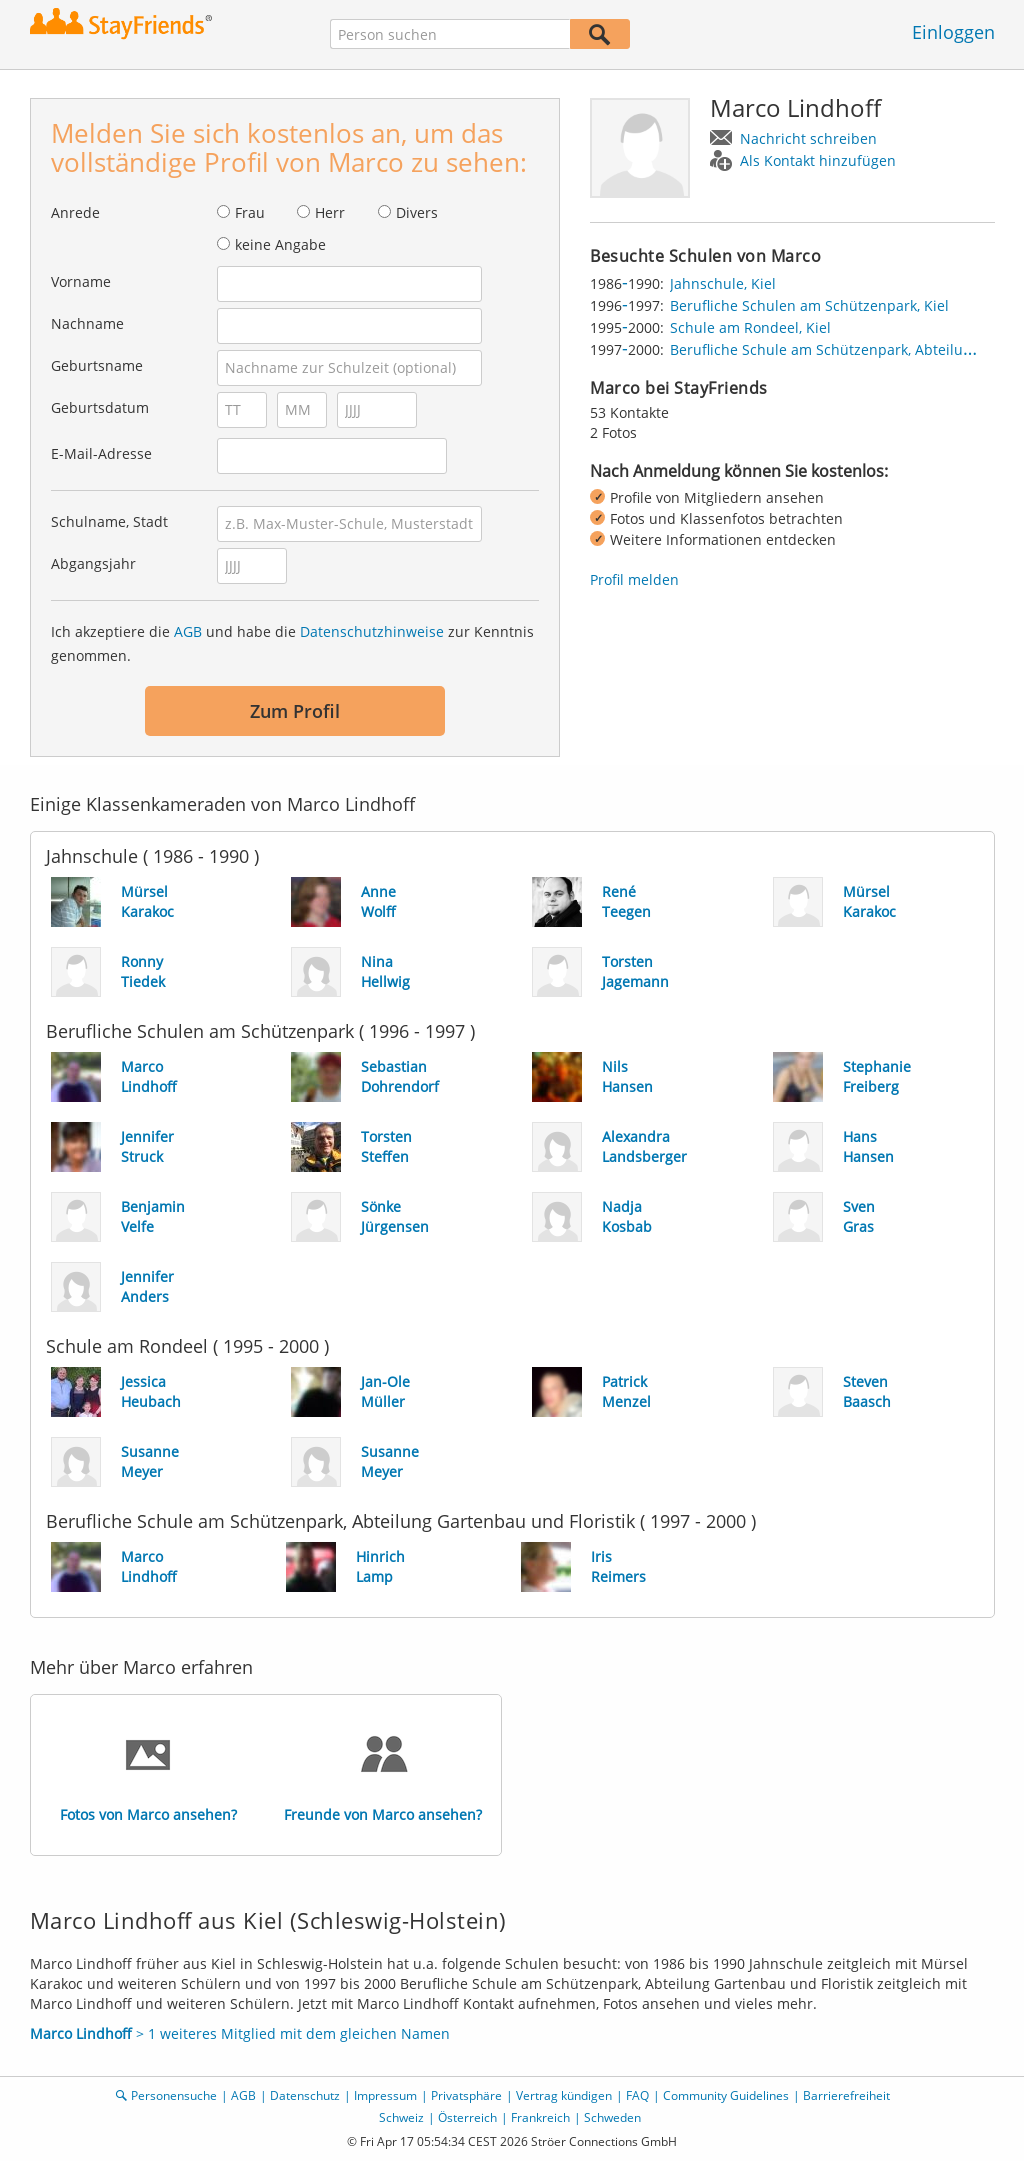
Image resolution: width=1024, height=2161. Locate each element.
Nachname (87, 323)
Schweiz (401, 2117)
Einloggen (953, 32)
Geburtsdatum (100, 407)
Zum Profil (295, 711)
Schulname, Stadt (109, 521)
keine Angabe (280, 244)
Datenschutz (305, 2095)
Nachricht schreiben (808, 138)
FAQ (637, 2095)
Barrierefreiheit (846, 2095)
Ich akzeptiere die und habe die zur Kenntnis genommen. (292, 643)
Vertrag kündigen (564, 2095)
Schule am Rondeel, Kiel (750, 327)
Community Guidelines (726, 2095)
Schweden (612, 2117)
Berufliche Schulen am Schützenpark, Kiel (809, 305)
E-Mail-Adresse (101, 453)
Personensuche (174, 2095)
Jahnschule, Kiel (723, 283)
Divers (417, 212)
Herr (330, 212)
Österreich (467, 2117)
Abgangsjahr (93, 563)
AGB (188, 631)
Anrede (75, 212)
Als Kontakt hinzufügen (818, 160)
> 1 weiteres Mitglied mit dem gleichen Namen (240, 2033)
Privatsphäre (466, 2095)
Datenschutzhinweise (372, 631)
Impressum (385, 2095)
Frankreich (540, 2117)
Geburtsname (97, 365)
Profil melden (634, 579)
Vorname (81, 281)
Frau (250, 212)
